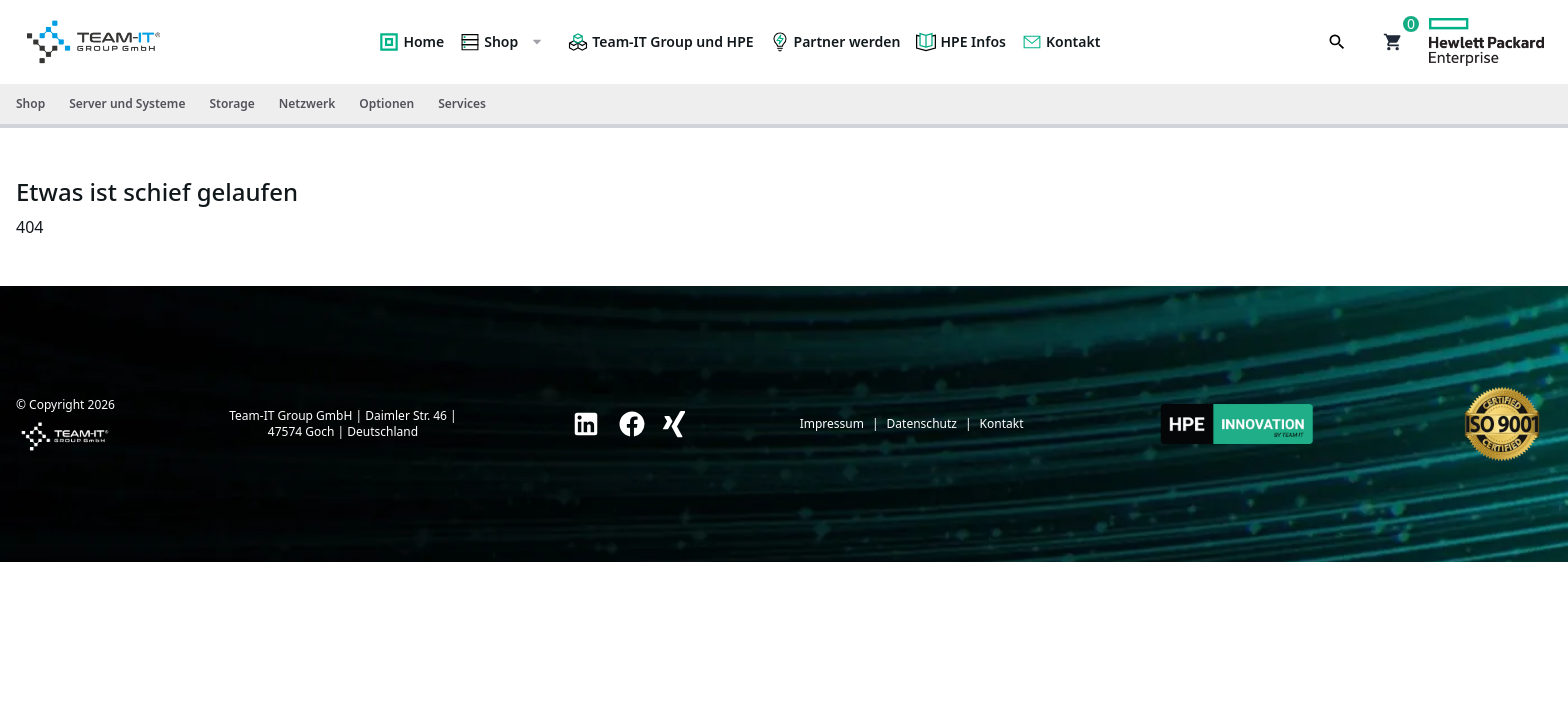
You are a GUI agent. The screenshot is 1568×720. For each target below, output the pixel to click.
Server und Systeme (127, 103)
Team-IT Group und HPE (660, 42)
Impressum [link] (832, 424)
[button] (1393, 42)
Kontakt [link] (1002, 424)
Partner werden (835, 42)
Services (462, 103)
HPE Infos (961, 42)
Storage (231, 103)
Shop (502, 42)
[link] (586, 424)
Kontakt (1061, 42)
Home (411, 42)
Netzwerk (307, 103)
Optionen (386, 103)
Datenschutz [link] (922, 424)
